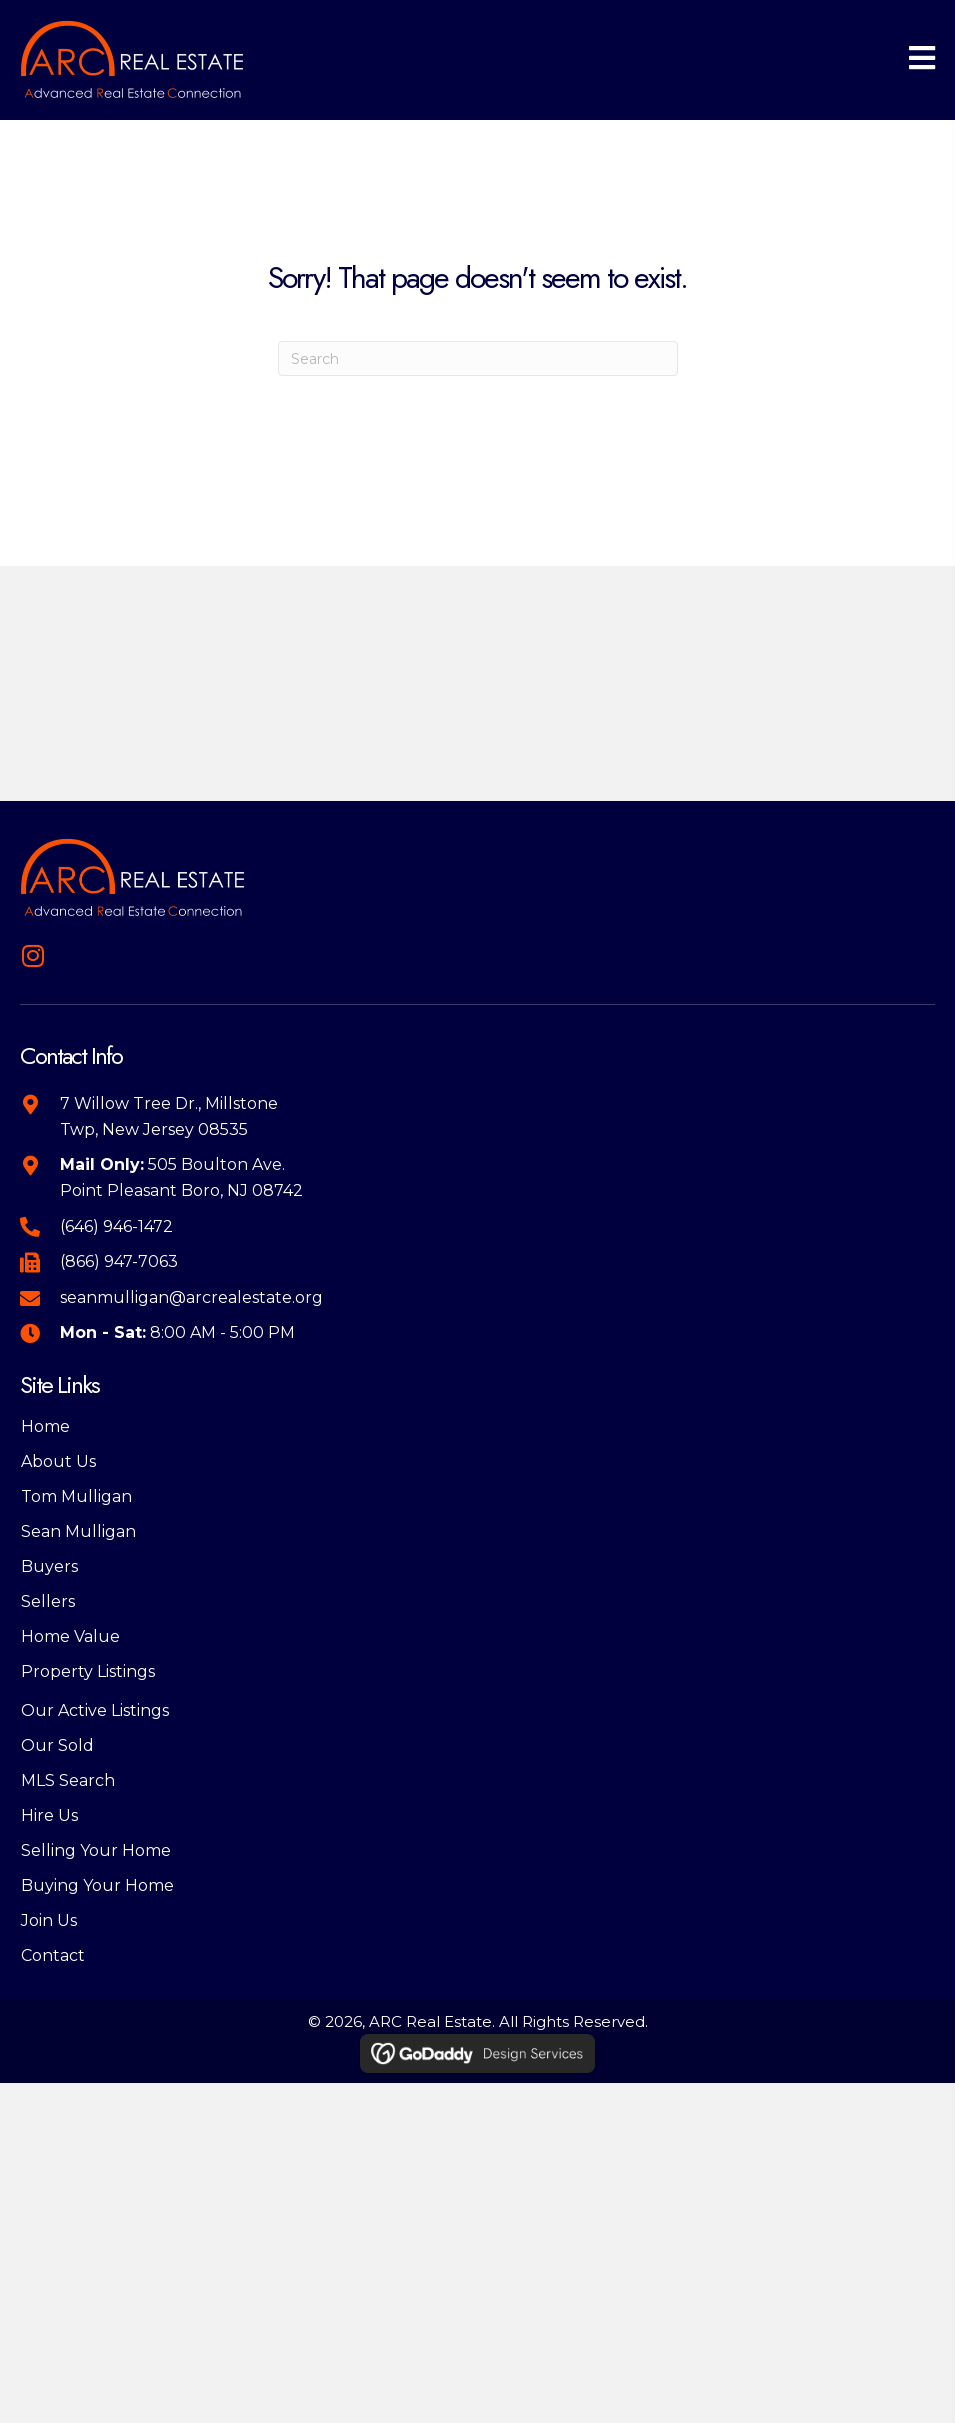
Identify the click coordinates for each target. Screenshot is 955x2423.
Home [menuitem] (45, 1426)
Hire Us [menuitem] (49, 1815)
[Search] (478, 358)
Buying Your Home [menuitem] (97, 1885)
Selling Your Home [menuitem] (96, 1850)
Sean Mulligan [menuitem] (78, 1531)
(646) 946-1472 (116, 1226)
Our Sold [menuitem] (57, 1745)
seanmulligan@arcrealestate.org (191, 1297)
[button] (32, 955)
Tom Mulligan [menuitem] (76, 1496)
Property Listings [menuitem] (88, 1671)
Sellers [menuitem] (48, 1601)
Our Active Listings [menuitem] (95, 1710)
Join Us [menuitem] (49, 1920)
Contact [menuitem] (53, 1955)
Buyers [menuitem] (49, 1566)
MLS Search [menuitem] (68, 1780)
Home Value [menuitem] (70, 1636)
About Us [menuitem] (58, 1461)
